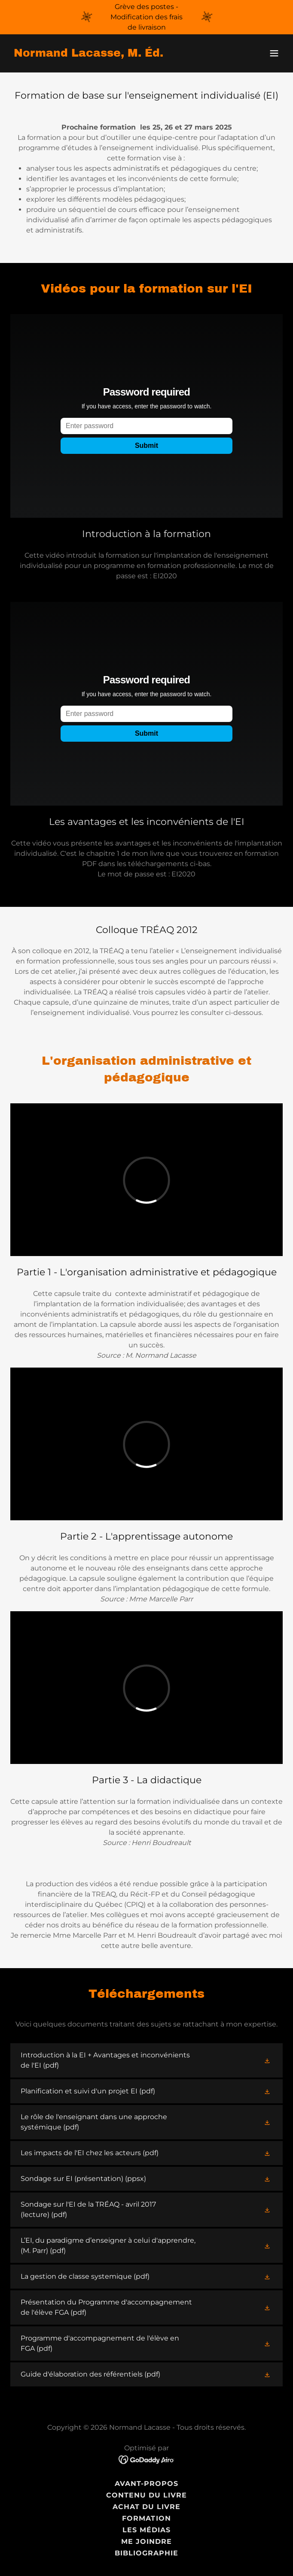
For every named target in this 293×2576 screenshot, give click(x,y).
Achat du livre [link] (146, 2507)
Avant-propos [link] (146, 2483)
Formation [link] (146, 2518)
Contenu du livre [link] (146, 2495)
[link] (88, 54)
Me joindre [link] (146, 2541)
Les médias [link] (146, 2530)
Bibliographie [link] (146, 2553)
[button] (274, 53)
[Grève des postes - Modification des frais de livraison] (146, 17)
